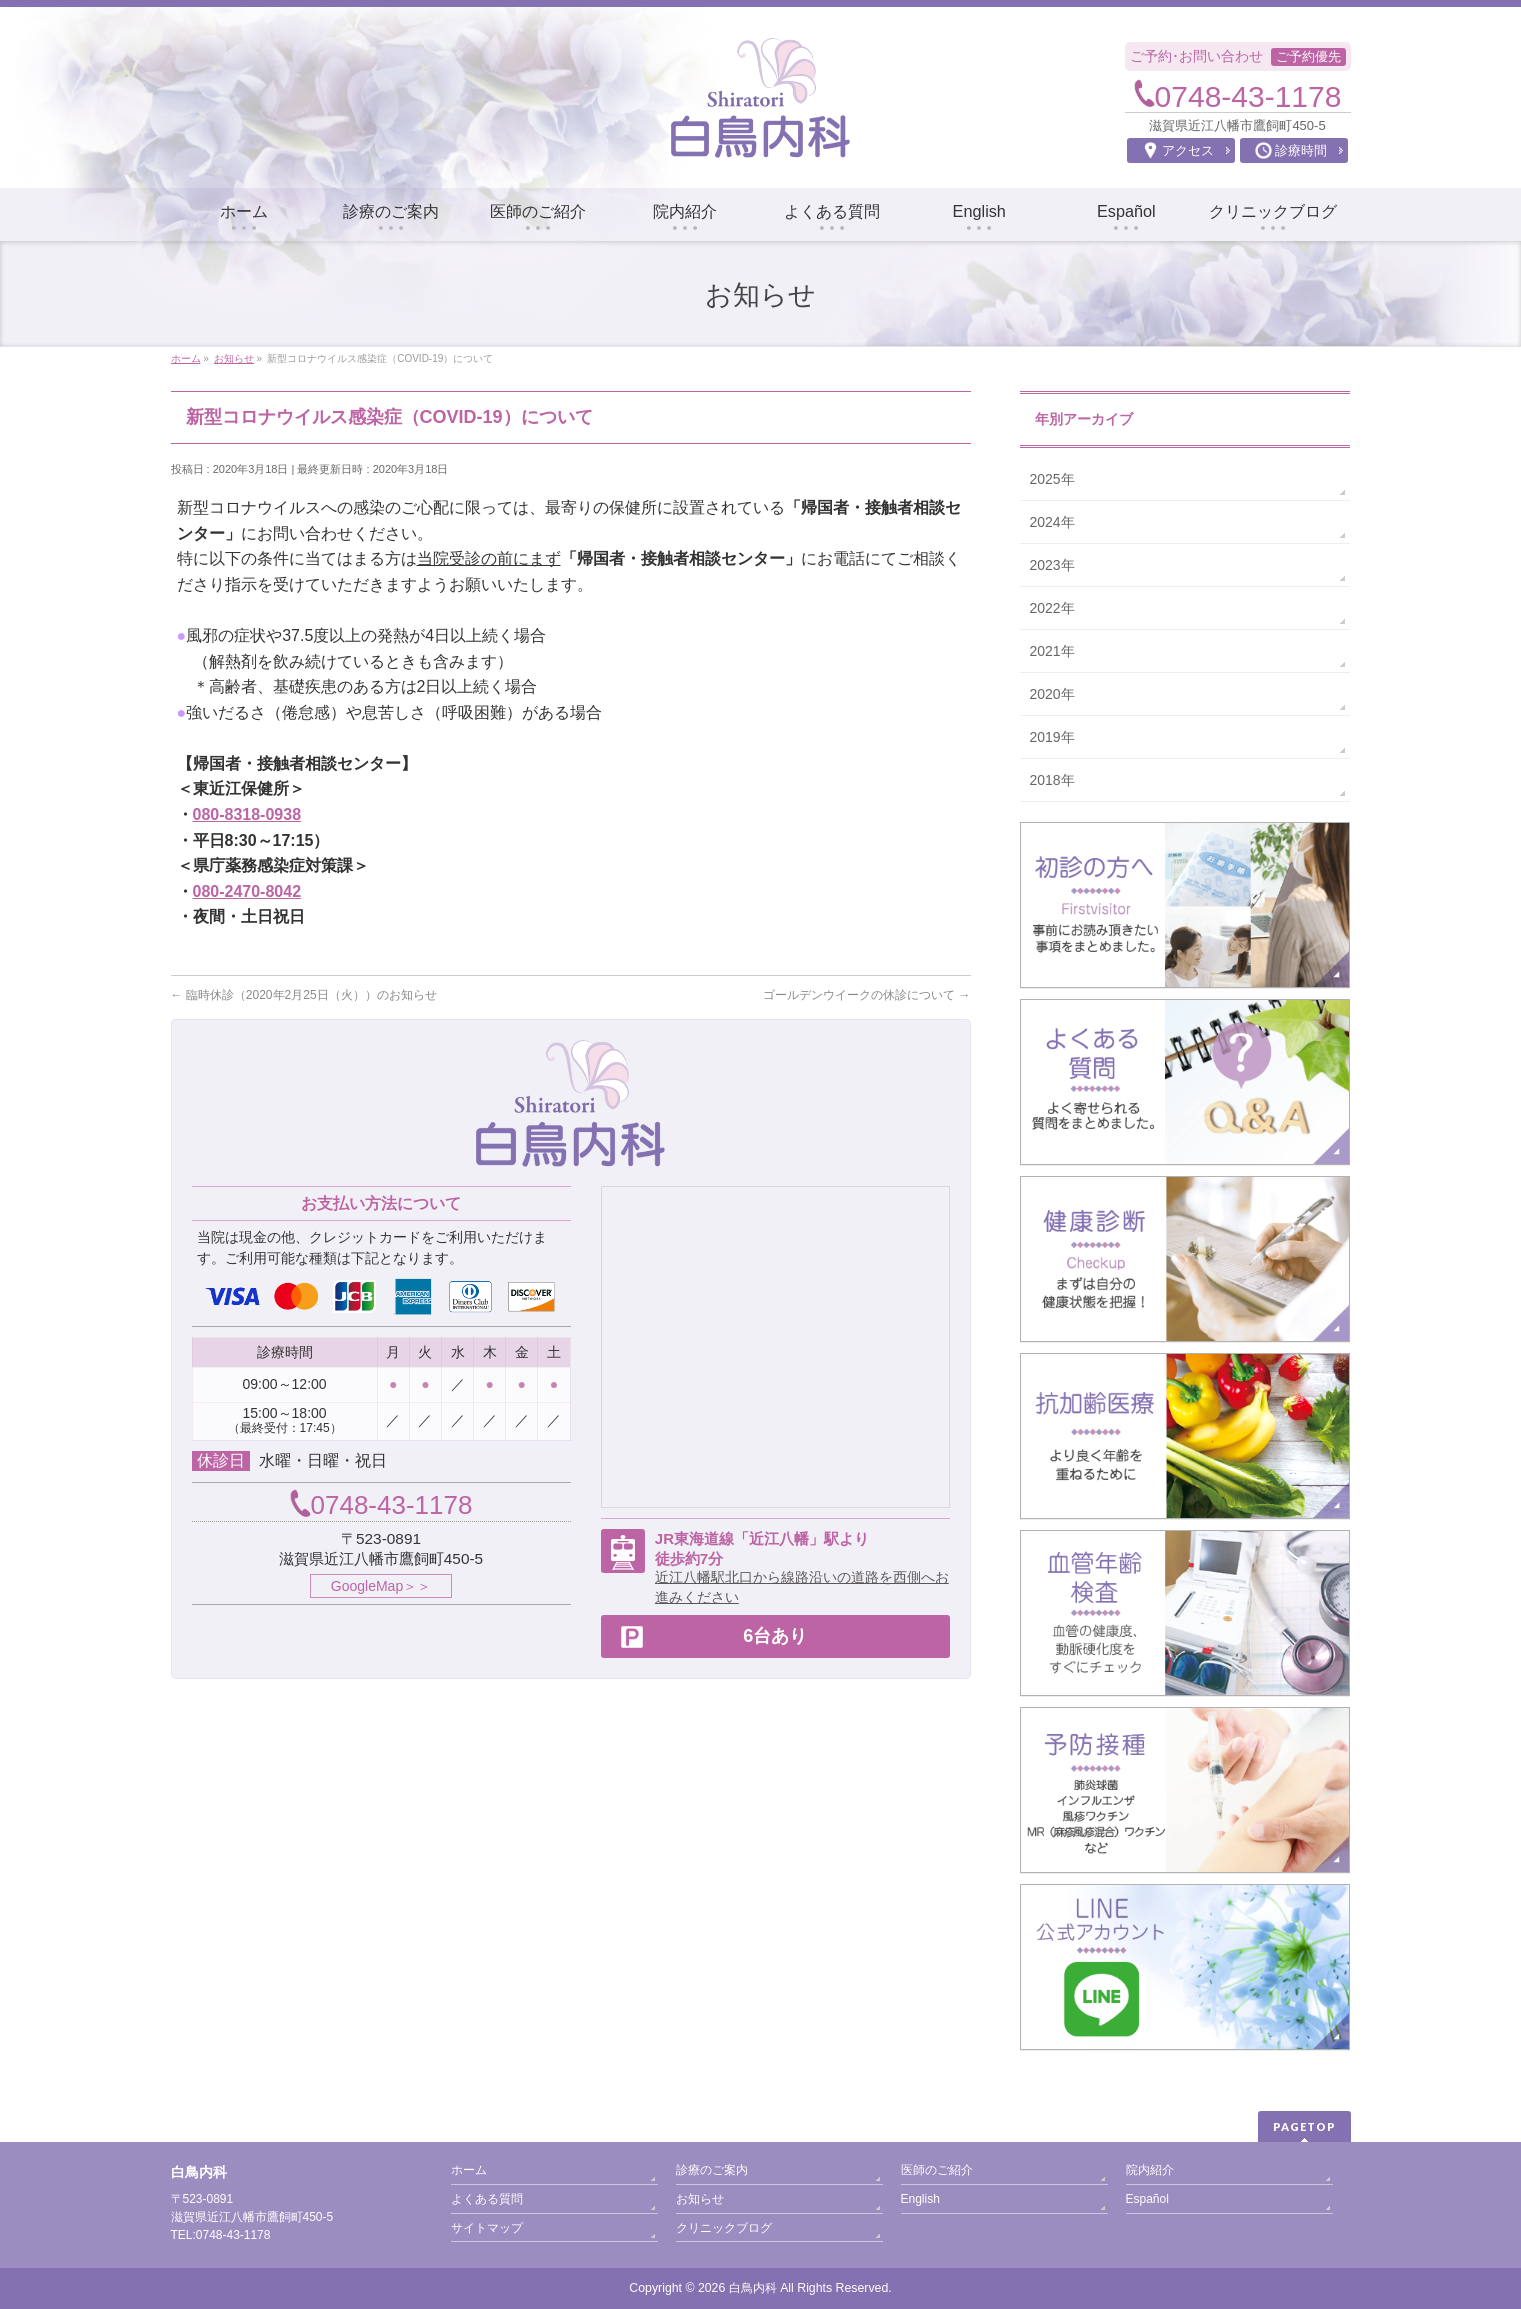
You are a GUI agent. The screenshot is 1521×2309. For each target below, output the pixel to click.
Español (1147, 2199)
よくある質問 (487, 2199)
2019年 (1052, 737)
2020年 (1052, 694)
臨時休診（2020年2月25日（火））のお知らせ (304, 995)
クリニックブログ (724, 2228)
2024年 (1052, 522)
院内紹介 (1150, 2170)
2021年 (1052, 651)
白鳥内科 (753, 2288)
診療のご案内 (712, 2170)
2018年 (1052, 780)
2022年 (1052, 608)
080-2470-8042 (247, 891)
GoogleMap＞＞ (381, 1586)
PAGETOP (1304, 2126)
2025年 (1052, 479)
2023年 (1052, 565)
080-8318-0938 (247, 814)
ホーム (469, 2170)
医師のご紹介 (937, 2170)
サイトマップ (487, 2228)
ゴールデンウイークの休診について (866, 995)
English (920, 2199)
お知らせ (700, 2199)
